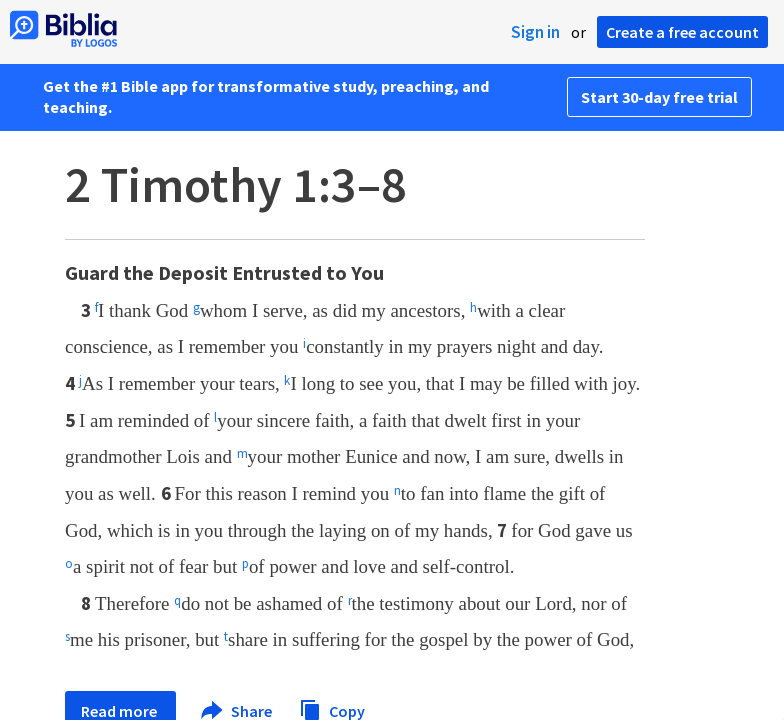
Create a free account (682, 32)
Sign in (535, 32)
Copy (332, 708)
